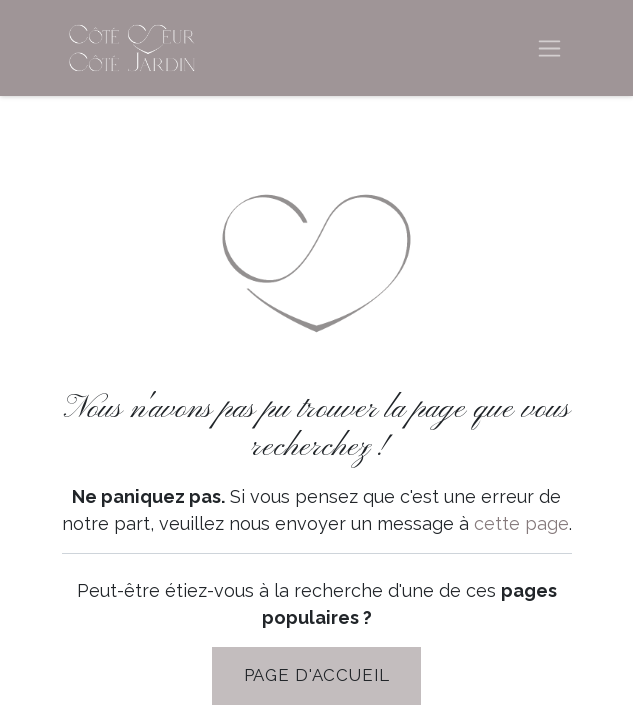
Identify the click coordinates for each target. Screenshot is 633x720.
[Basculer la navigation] (549, 48)
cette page (521, 523)
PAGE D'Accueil (317, 675)
